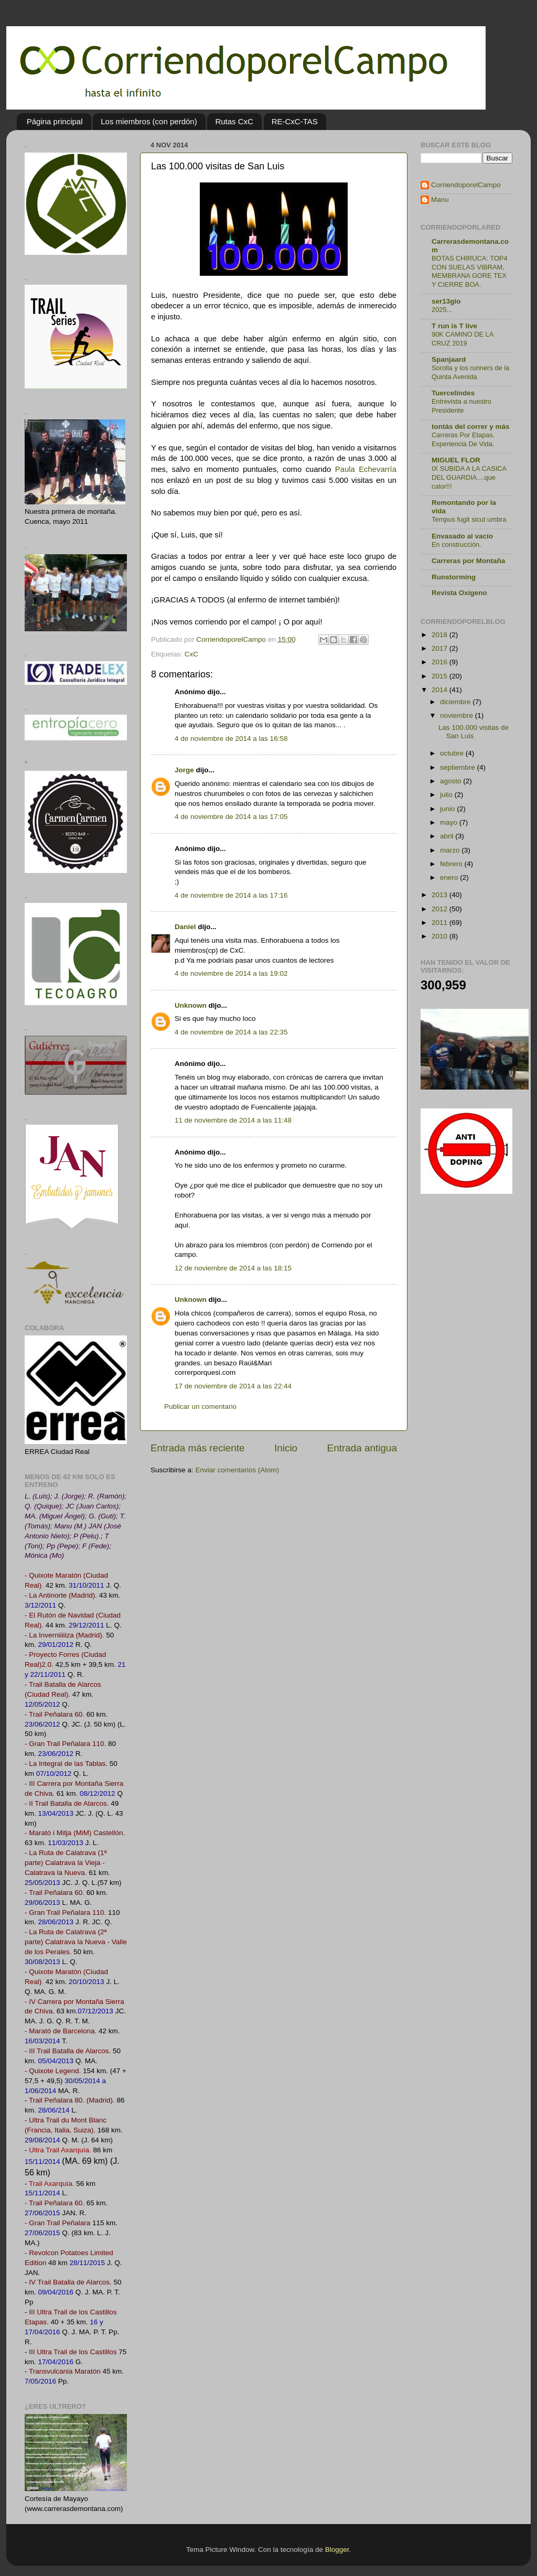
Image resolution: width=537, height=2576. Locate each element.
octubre (453, 753)
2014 (440, 690)
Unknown (191, 1005)
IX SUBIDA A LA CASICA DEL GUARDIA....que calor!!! (469, 477)
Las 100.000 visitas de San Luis (473, 732)
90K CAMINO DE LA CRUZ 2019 (462, 338)
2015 (440, 676)
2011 (440, 922)
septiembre (458, 767)
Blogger (337, 2549)
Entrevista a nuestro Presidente (461, 405)
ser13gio (446, 301)
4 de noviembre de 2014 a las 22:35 (231, 1032)
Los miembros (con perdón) (149, 121)
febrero (452, 864)
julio (447, 795)
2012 (440, 909)
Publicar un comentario (200, 1406)
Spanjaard (449, 359)
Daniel (185, 927)
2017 (440, 648)
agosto (451, 781)
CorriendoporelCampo (466, 185)
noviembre (457, 715)
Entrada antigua (362, 1447)
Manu (440, 199)
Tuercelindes (453, 393)
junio (448, 809)
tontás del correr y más (471, 426)
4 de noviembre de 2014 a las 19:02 (231, 973)
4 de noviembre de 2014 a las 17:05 (231, 817)
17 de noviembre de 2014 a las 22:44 (233, 1386)
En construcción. (456, 544)
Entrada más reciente (198, 1447)
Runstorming (454, 577)
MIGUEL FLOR (456, 460)
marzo (450, 850)
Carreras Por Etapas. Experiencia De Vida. (463, 439)
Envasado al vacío (462, 536)
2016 (440, 662)
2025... (442, 310)
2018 (440, 635)
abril (447, 836)
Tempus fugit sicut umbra (469, 519)
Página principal (55, 121)
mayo (449, 822)
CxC (191, 654)
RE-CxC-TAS (295, 121)
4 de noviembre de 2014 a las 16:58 (231, 738)
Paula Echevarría (365, 469)
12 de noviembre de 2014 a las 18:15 (233, 1268)
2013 (440, 895)
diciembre (456, 702)
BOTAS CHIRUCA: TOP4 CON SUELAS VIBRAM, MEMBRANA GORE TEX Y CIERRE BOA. (470, 271)
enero (450, 877)
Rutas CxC (234, 121)
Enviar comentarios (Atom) (238, 1470)
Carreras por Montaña (468, 561)
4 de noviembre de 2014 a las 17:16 (231, 895)
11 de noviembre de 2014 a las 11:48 (233, 1120)
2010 (440, 936)
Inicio (285, 1447)
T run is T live (454, 326)
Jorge (184, 770)
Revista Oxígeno (459, 593)
